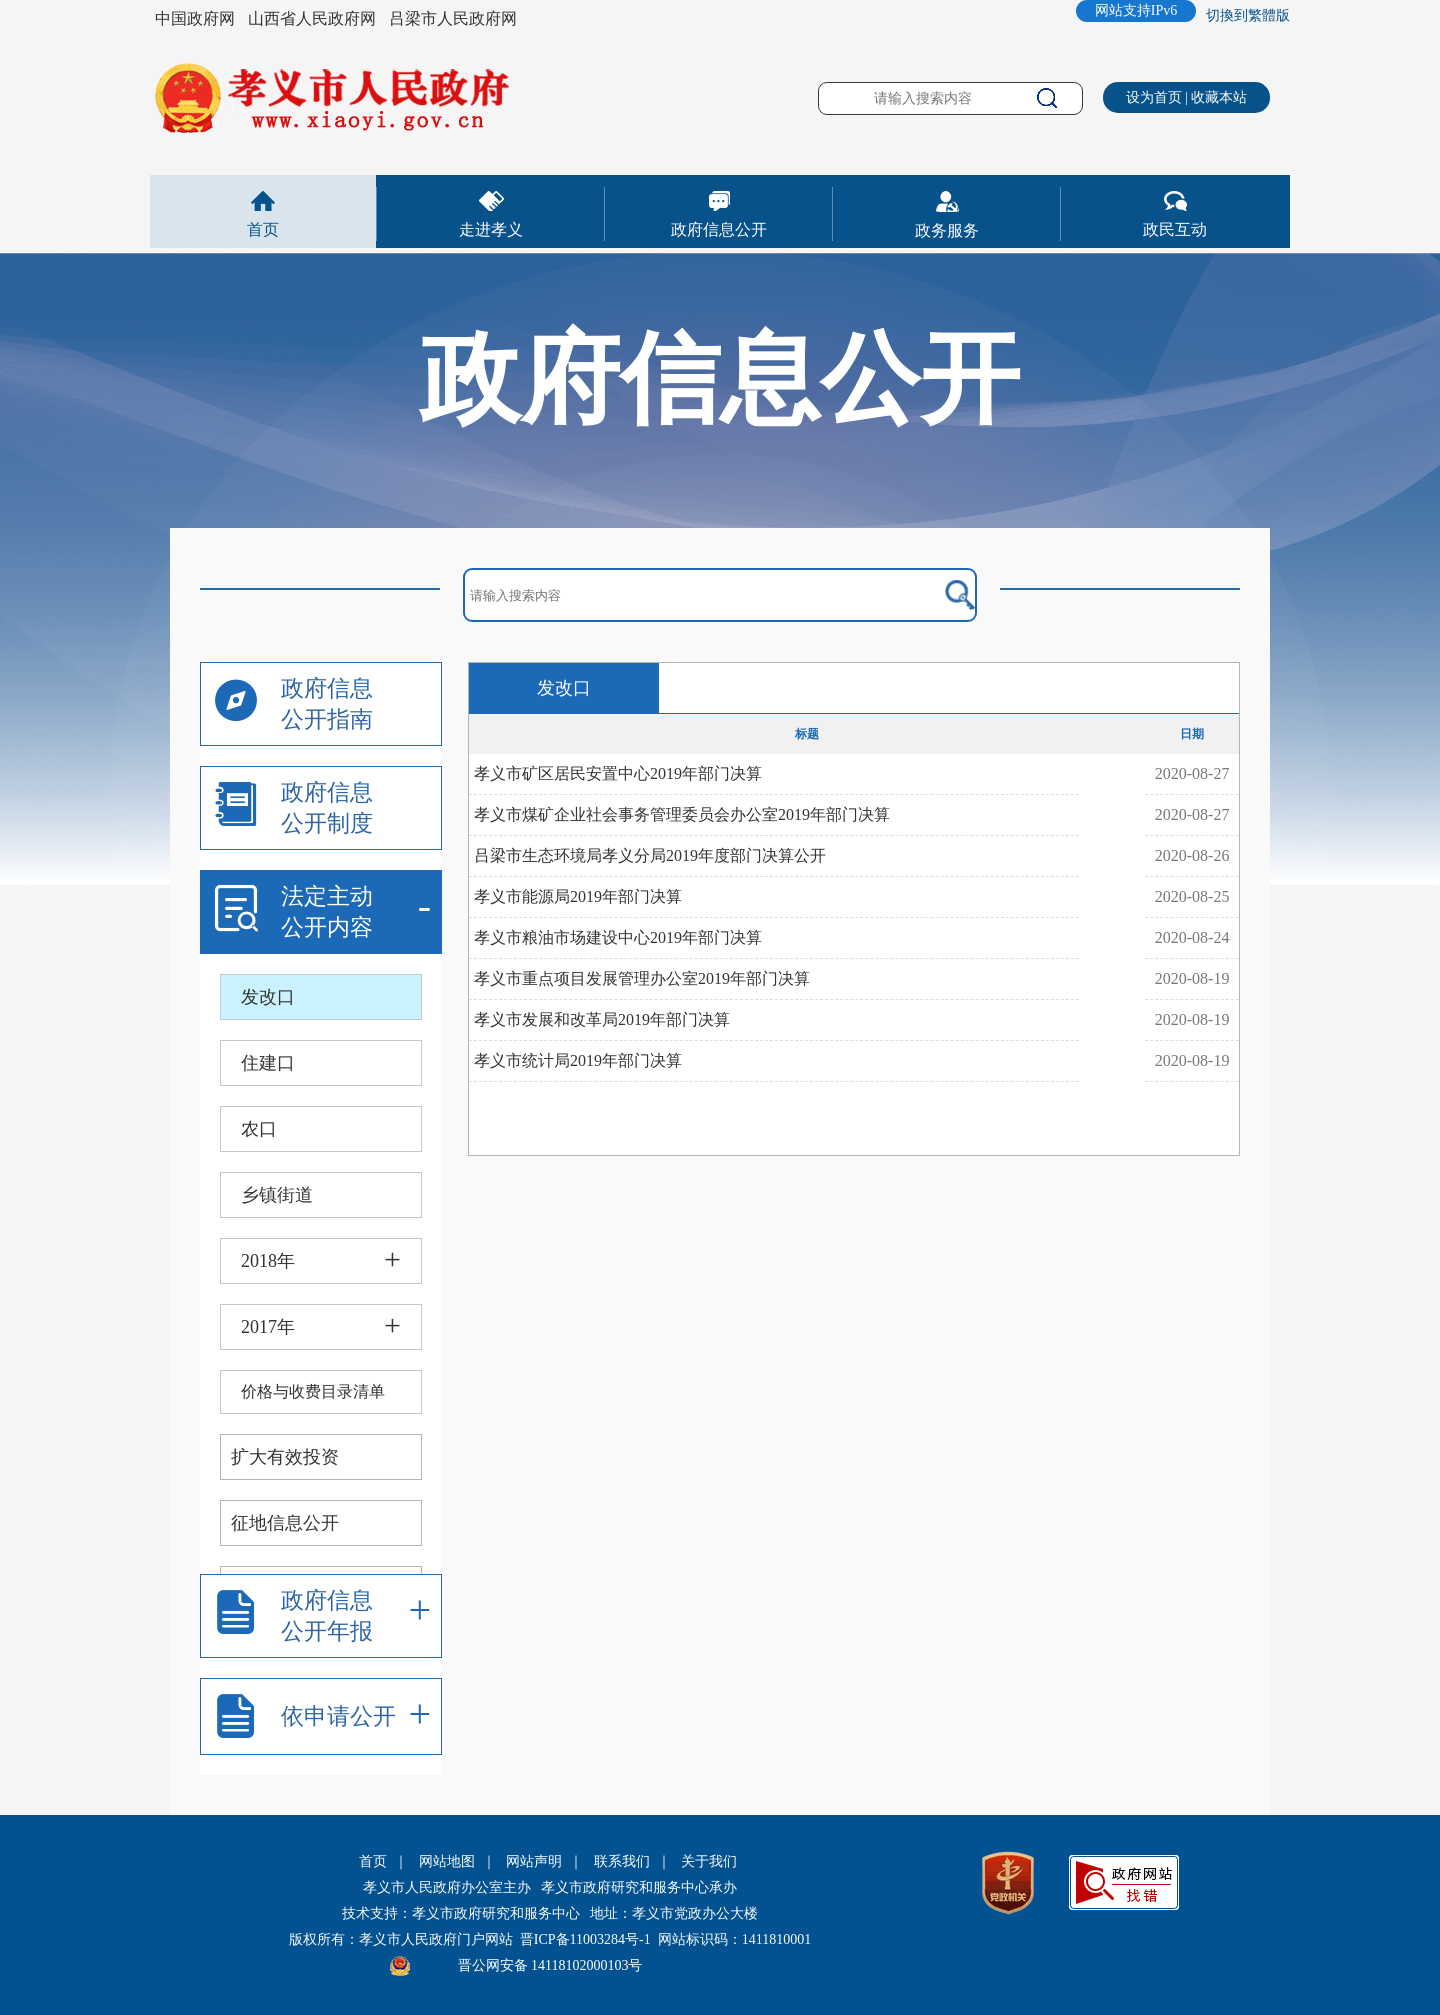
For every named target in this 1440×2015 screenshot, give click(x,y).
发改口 (268, 997)
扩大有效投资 (285, 1457)
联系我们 (622, 1861)
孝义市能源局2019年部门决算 (578, 896)
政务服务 (947, 230)
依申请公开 (338, 1716)
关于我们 (709, 1861)
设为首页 (1154, 97)
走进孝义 (491, 229)
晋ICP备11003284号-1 (585, 1939)
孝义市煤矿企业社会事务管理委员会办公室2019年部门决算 (682, 814)
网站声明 (534, 1861)
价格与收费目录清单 (313, 1391)
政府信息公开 (719, 229)
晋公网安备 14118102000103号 (550, 1965)
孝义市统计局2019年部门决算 (578, 1060)
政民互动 (1175, 229)
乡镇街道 (277, 1195)
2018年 (268, 1261)
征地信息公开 (285, 1523)
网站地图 (447, 1861)
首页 (263, 229)
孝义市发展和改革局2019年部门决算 (602, 1019)
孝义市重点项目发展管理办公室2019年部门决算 (642, 978)
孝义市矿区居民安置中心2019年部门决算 (618, 773)
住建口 (268, 1063)
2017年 (268, 1327)
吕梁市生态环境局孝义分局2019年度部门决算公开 (650, 855)
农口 (259, 1129)
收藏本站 (1219, 97)
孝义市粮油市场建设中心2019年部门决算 (618, 937)
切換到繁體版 (1248, 15)
